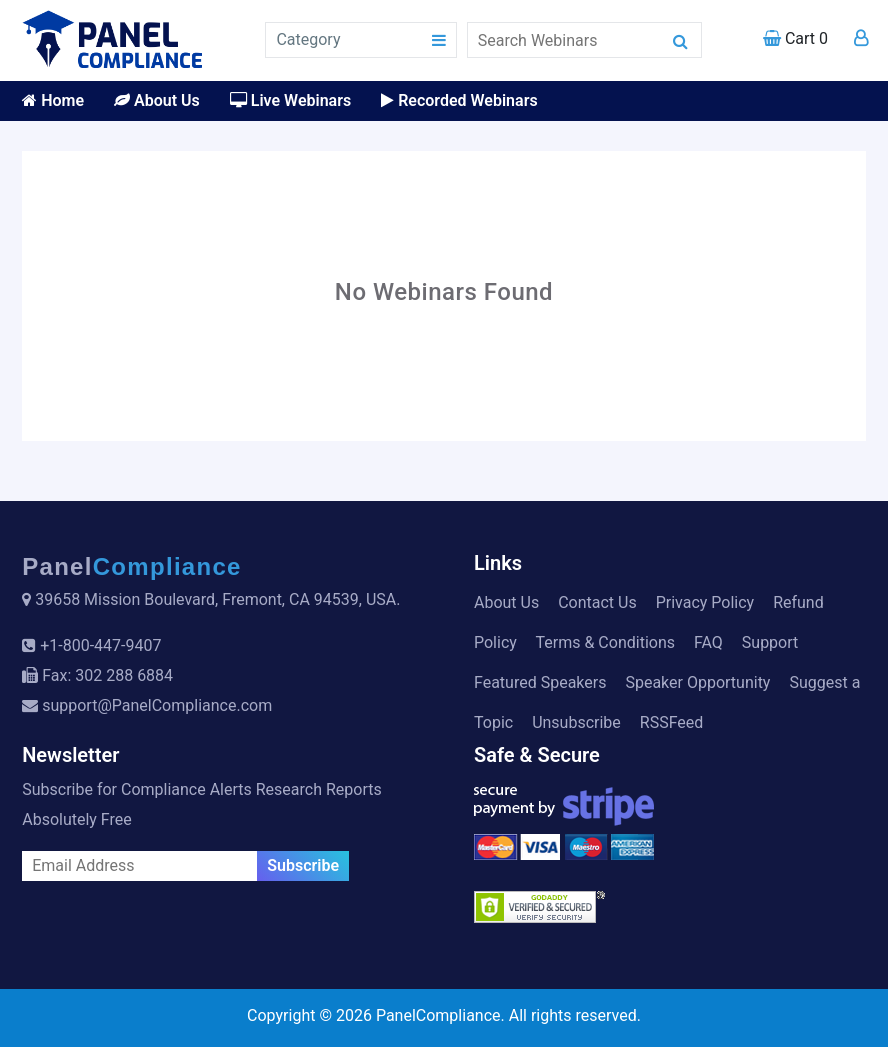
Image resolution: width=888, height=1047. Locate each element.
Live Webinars (290, 100)
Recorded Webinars (459, 100)
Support (770, 642)
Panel (132, 566)
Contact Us (597, 602)
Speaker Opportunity (697, 682)
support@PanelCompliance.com (157, 705)
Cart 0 (795, 38)
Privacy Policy (705, 602)
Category (308, 39)
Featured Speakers (540, 682)
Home (53, 100)
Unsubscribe (576, 722)
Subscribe (303, 865)
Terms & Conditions (606, 642)
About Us (157, 100)
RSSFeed (672, 722)
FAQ (708, 642)
